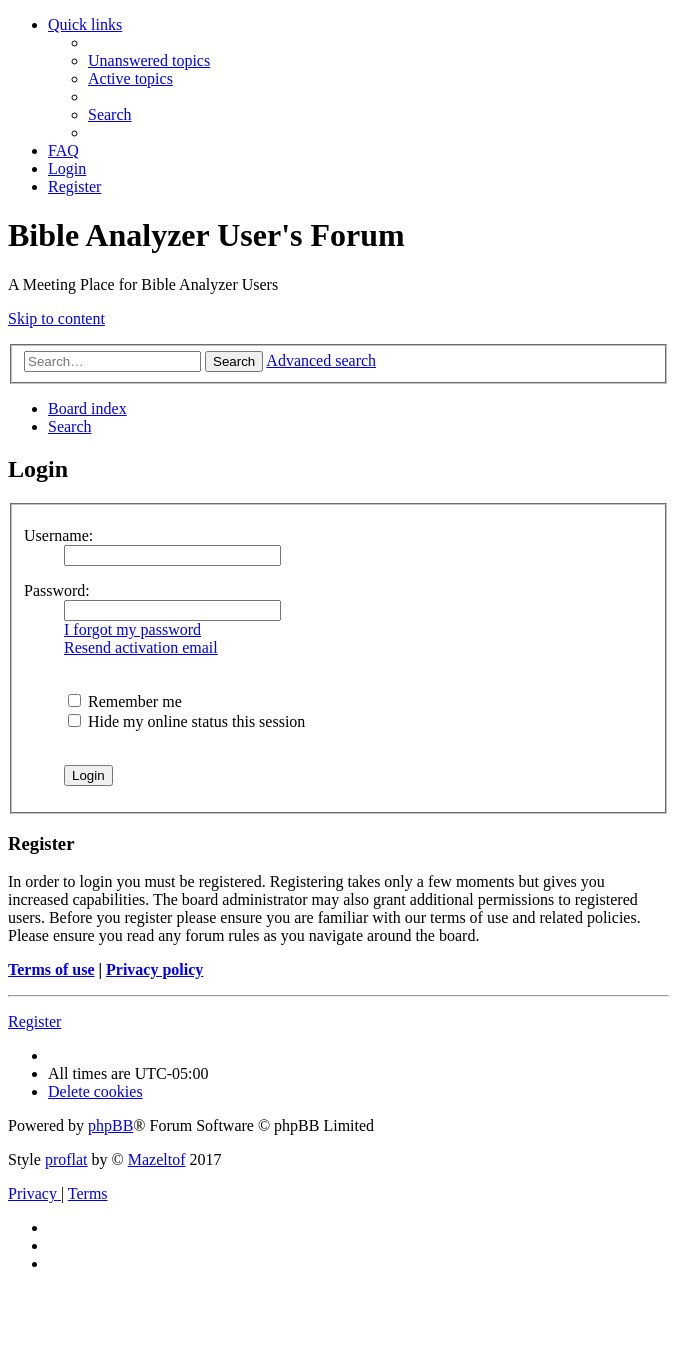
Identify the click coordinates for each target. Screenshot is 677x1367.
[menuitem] (149, 60)
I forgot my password (132, 629)
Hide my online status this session (186, 721)
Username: (58, 535)
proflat (66, 1159)
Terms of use (51, 969)
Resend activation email (141, 647)
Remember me (125, 701)
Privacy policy (154, 969)
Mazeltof (157, 1159)
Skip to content (56, 318)
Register (34, 1021)
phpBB (110, 1125)
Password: (57, 590)
